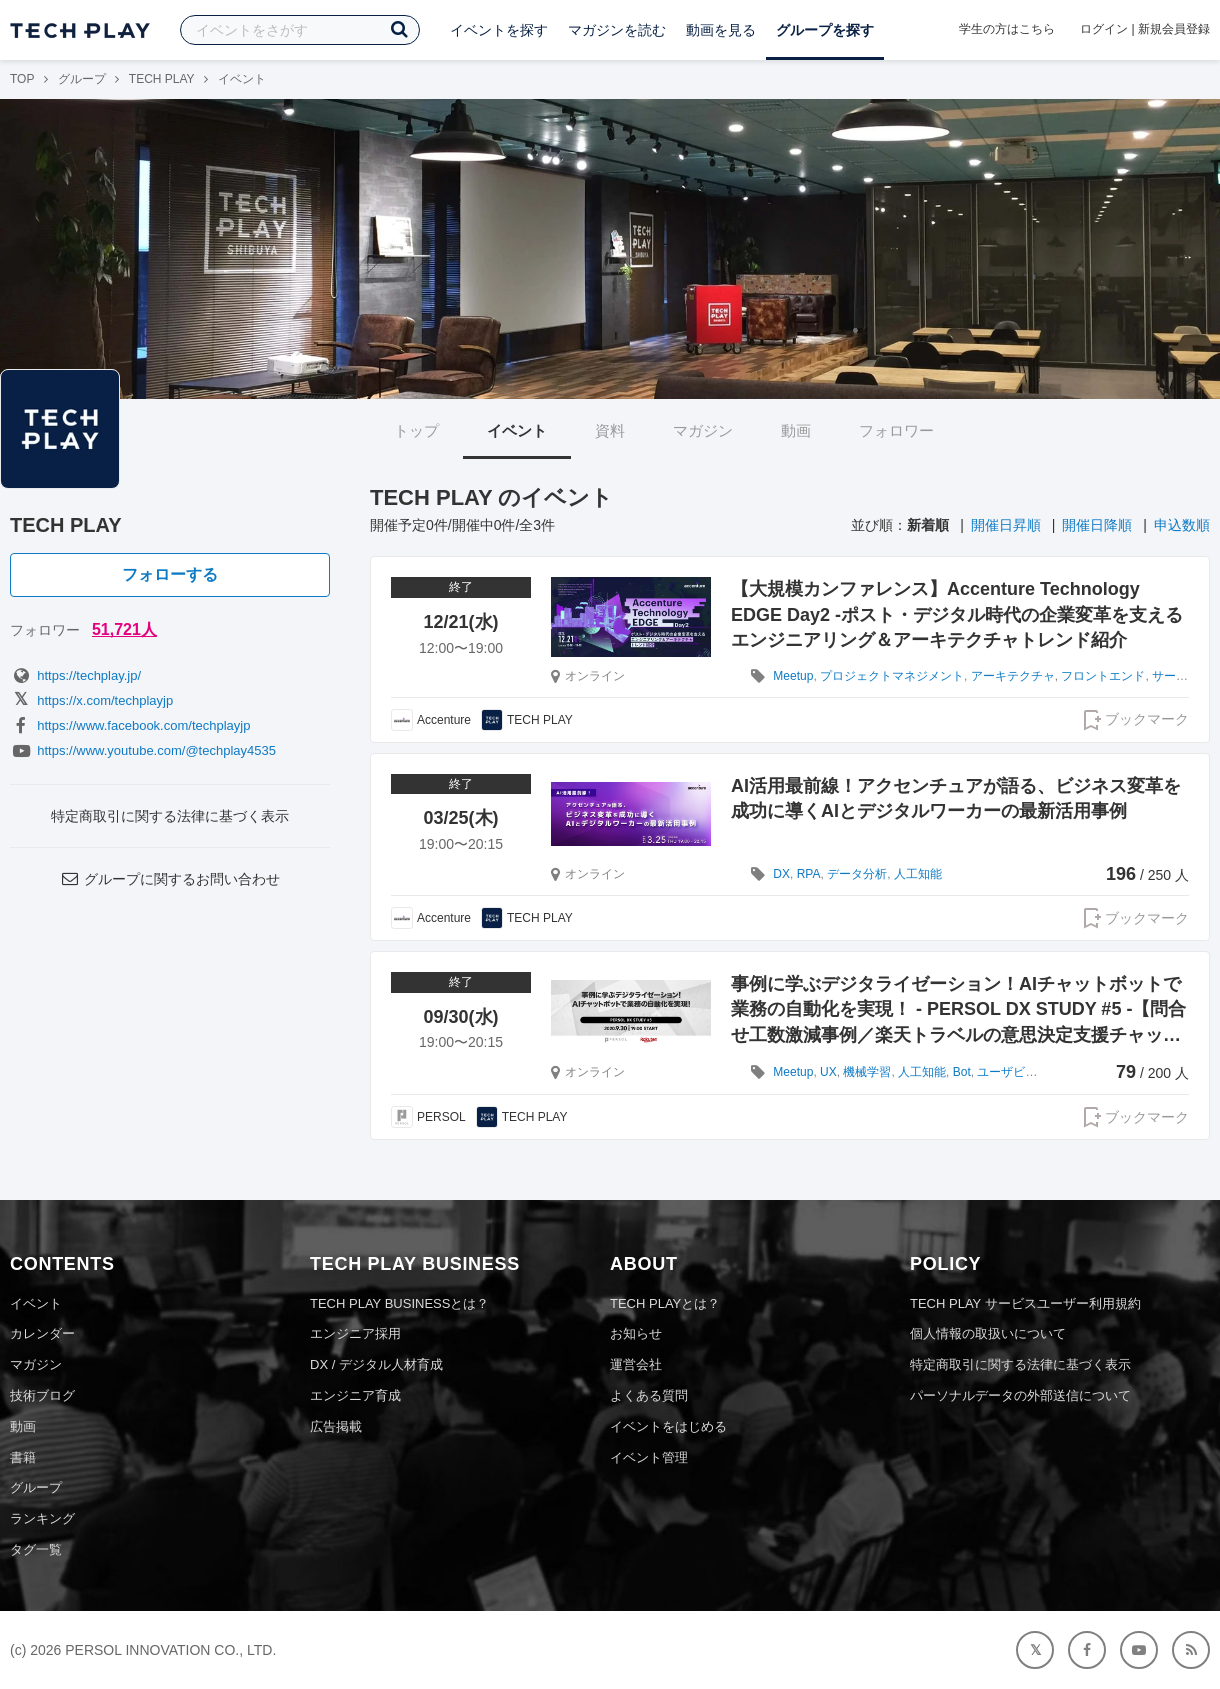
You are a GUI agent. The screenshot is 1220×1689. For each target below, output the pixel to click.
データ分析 (857, 874)
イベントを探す (499, 30)
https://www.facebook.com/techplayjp (130, 725)
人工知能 (918, 874)
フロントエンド (1103, 676)
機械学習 (867, 1072)
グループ (82, 79)
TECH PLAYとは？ (665, 1303)
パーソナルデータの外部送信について (1020, 1395)
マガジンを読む (617, 30)
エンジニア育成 (355, 1395)
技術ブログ (42, 1395)
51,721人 (124, 629)
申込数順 (1182, 525)
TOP (22, 79)
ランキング (42, 1518)
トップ (416, 430)
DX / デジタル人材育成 (376, 1364)
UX (828, 1072)
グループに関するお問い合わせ (170, 879)
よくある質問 (649, 1395)
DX (781, 874)
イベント (517, 430)
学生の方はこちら (1007, 29)
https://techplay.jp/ (75, 675)
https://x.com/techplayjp (91, 700)
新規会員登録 (1174, 29)
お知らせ (636, 1333)
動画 (796, 430)
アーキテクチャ (1013, 676)
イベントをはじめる (668, 1426)
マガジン (703, 430)
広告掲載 (336, 1426)
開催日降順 (1097, 525)
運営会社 (636, 1364)
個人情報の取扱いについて (988, 1333)
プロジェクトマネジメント (892, 676)
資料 (610, 430)
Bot (962, 1072)
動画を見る (721, 30)
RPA (809, 874)
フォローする (170, 574)
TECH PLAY (162, 79)
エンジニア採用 (355, 1333)
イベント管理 (649, 1457)
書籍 (23, 1457)
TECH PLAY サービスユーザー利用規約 (1025, 1303)
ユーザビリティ (1019, 1072)
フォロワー (896, 430)
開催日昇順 (1006, 525)
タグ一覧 (36, 1549)
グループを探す (825, 30)
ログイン (1104, 29)
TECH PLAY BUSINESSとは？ (399, 1303)
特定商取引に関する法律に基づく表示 (170, 816)
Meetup (793, 676)
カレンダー (42, 1333)
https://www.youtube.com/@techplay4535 (143, 750)
